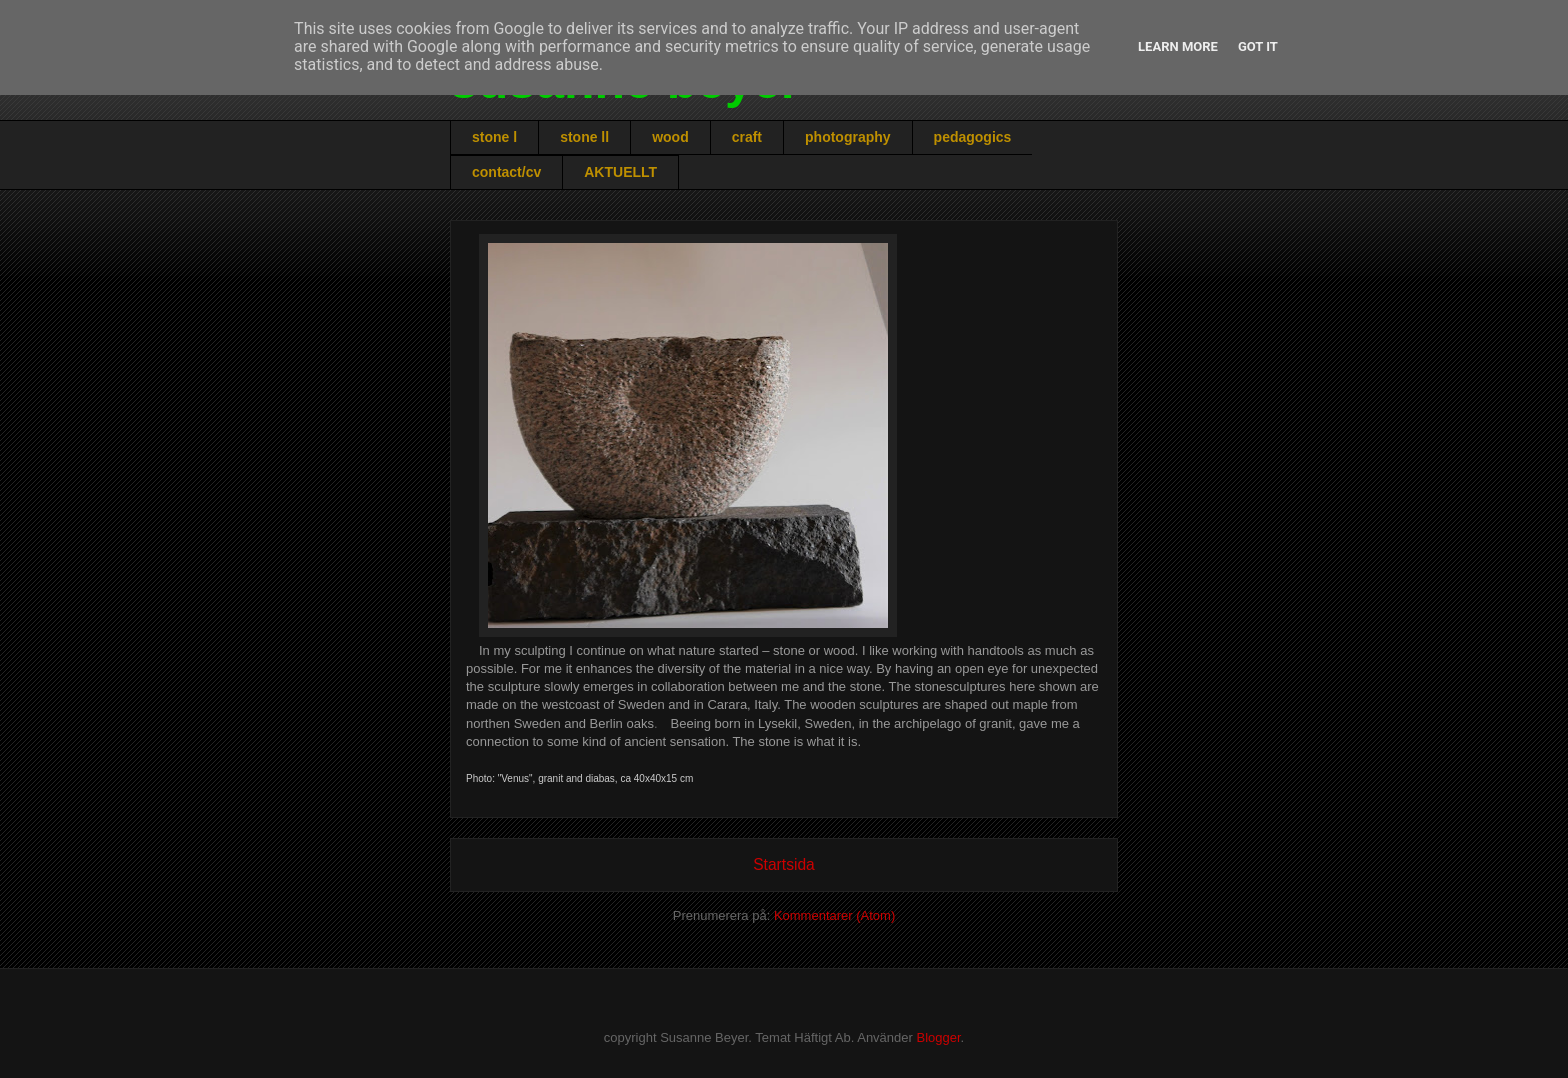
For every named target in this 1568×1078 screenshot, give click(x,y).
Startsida (784, 864)
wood (670, 137)
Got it (1258, 46)
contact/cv (506, 172)
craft (747, 137)
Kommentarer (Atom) (834, 915)
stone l (494, 137)
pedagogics (973, 137)
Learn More (1178, 46)
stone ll (584, 137)
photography (848, 137)
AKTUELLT (620, 172)
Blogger (938, 1037)
